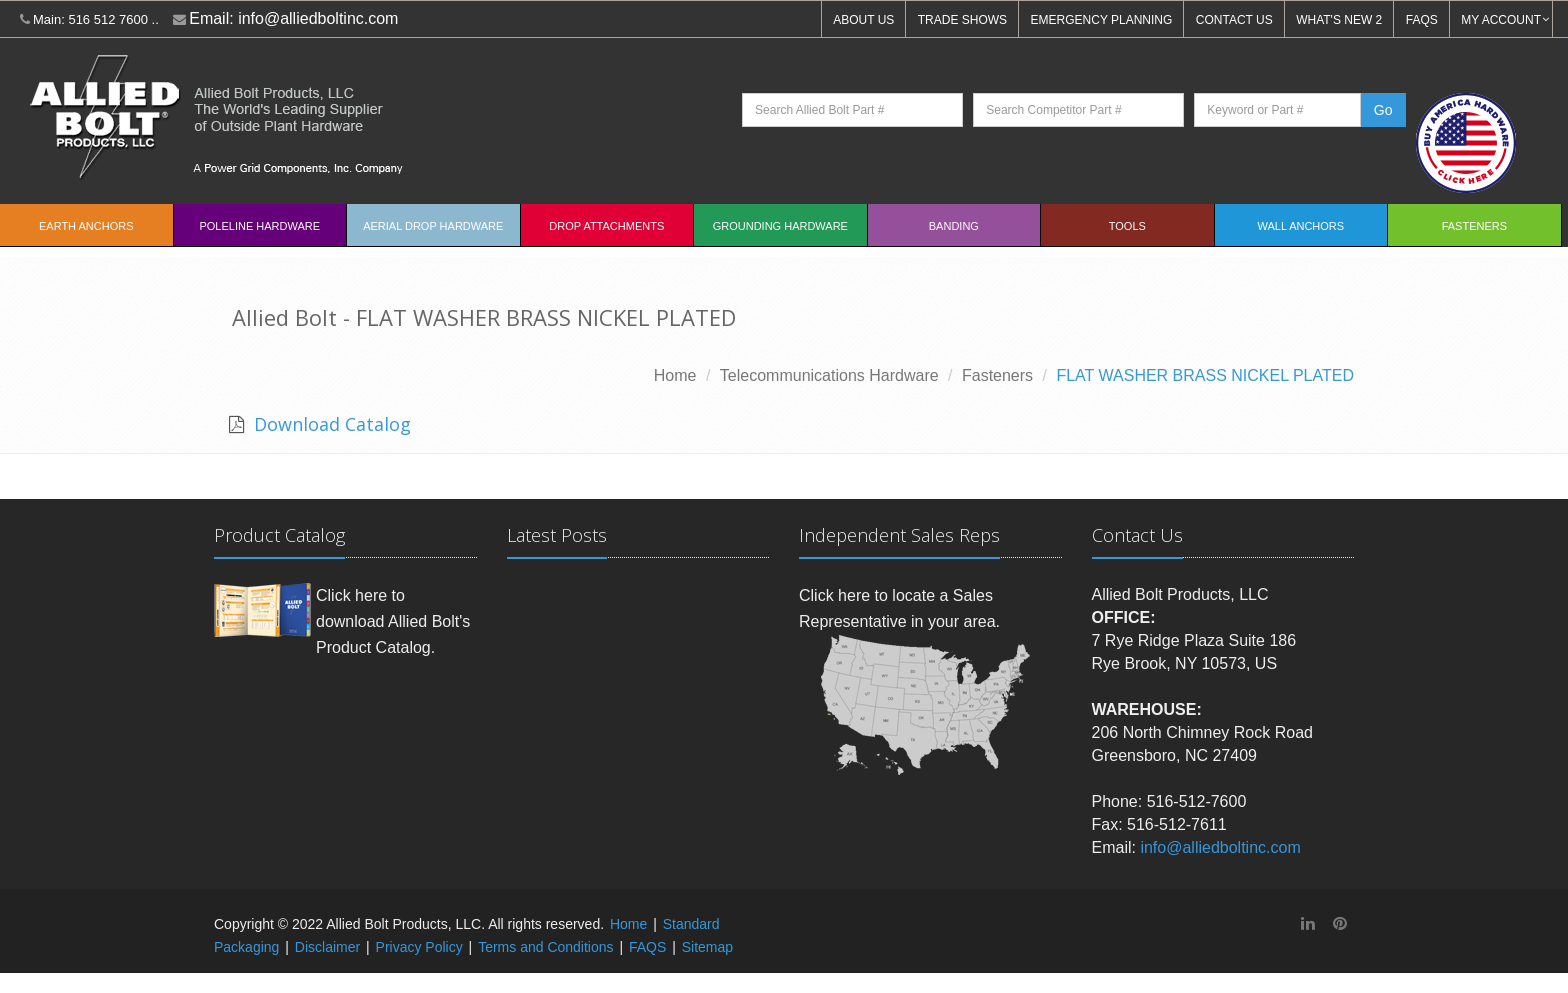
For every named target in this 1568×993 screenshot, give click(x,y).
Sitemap (707, 947)
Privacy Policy (419, 947)
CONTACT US (1234, 20)
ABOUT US (863, 20)
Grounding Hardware (780, 226)
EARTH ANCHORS (86, 226)
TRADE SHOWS (962, 20)
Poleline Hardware (259, 226)
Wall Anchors (1301, 226)
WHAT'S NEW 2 (1339, 20)
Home (675, 375)
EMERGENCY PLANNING (1102, 20)
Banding (954, 226)
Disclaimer (327, 947)
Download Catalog (330, 424)
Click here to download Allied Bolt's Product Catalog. (393, 621)
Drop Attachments (606, 226)
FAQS (1422, 20)
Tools (1127, 226)
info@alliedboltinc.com (318, 18)
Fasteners (1474, 226)
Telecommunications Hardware (829, 375)
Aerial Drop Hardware (433, 226)
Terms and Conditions (545, 947)
